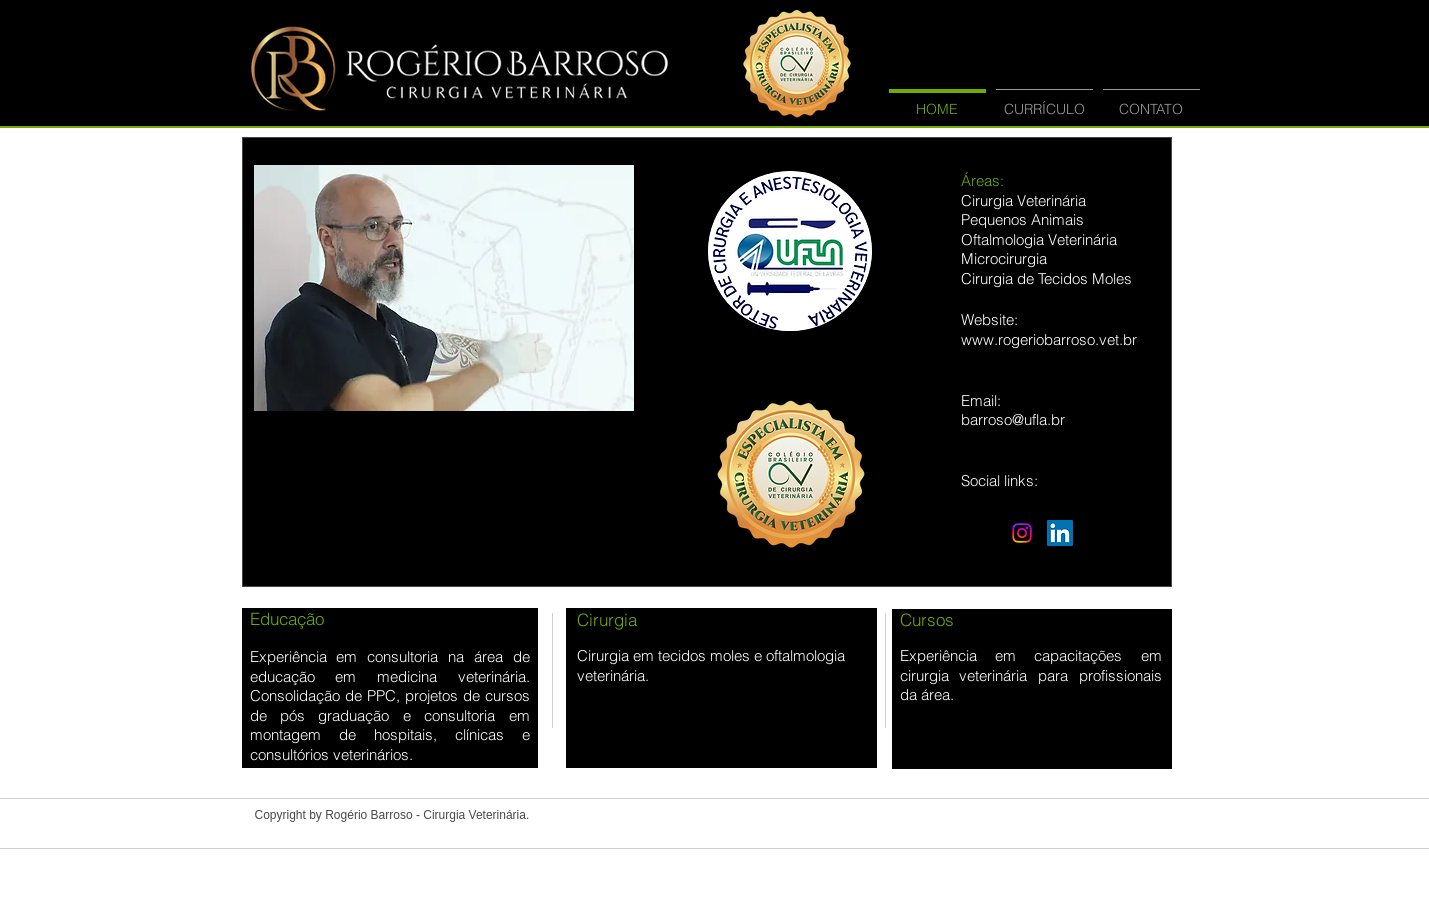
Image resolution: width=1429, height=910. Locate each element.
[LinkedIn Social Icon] (1060, 533)
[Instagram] (1022, 533)
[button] (444, 288)
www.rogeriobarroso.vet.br (1049, 339)
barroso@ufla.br (1013, 419)
